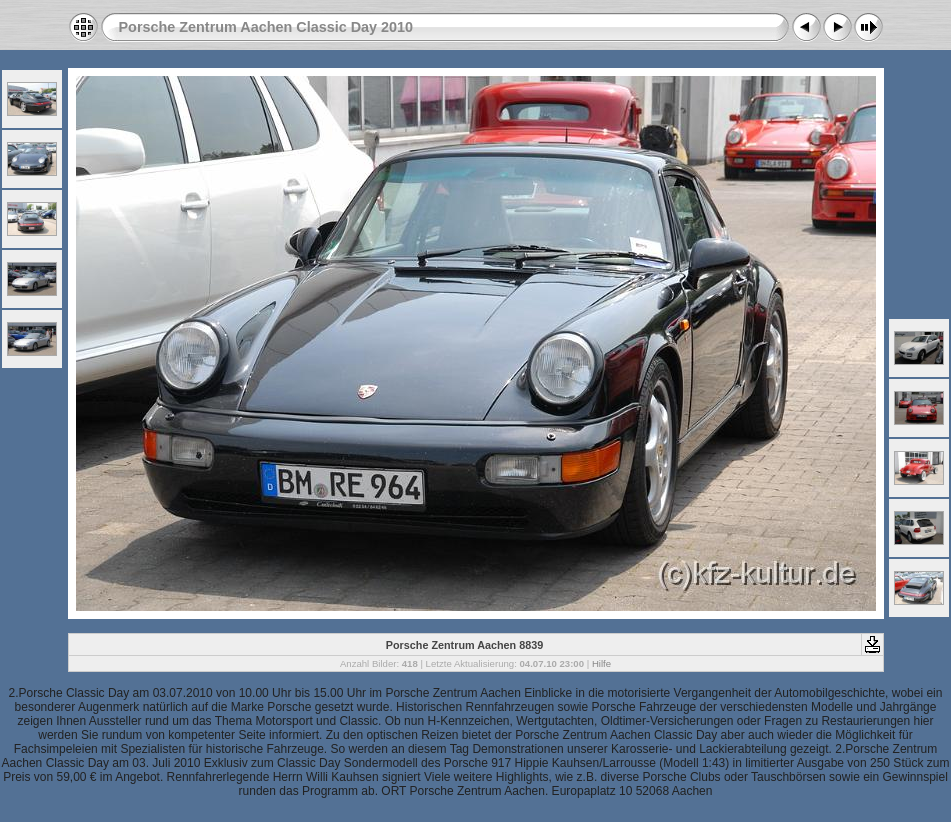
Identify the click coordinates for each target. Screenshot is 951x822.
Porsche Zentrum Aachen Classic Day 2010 (266, 27)
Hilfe (601, 663)
